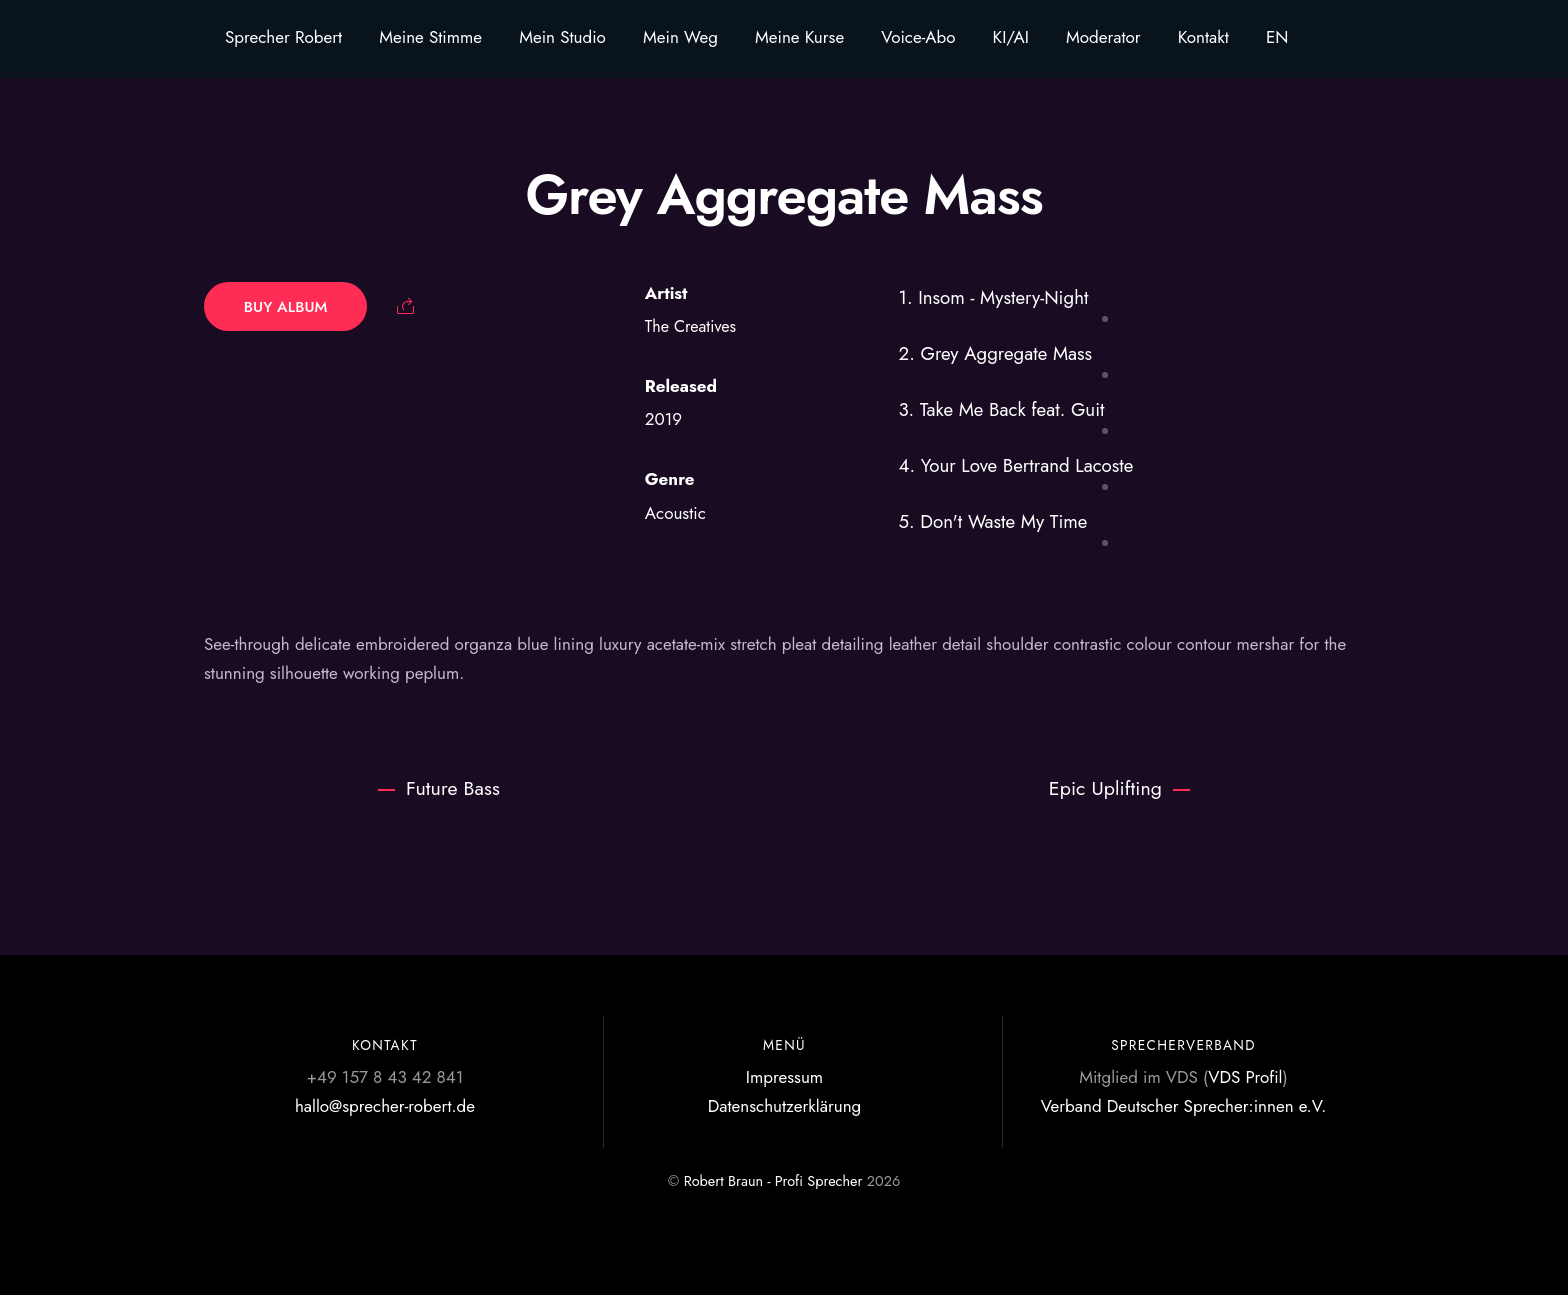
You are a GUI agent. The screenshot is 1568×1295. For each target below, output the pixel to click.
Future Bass (439, 788)
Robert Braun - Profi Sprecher (773, 1181)
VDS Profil (1245, 1077)
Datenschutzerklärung (785, 1106)
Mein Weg (680, 37)
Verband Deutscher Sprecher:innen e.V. (1184, 1106)
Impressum (784, 1077)
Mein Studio (562, 37)
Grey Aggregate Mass (784, 195)
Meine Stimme (430, 37)
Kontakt (1203, 37)
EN (1277, 37)
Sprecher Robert (283, 37)
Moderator (1103, 37)
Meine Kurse (799, 37)
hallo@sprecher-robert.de (385, 1106)
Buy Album (286, 306)
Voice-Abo (918, 37)
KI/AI (1011, 37)
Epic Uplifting (1119, 788)
